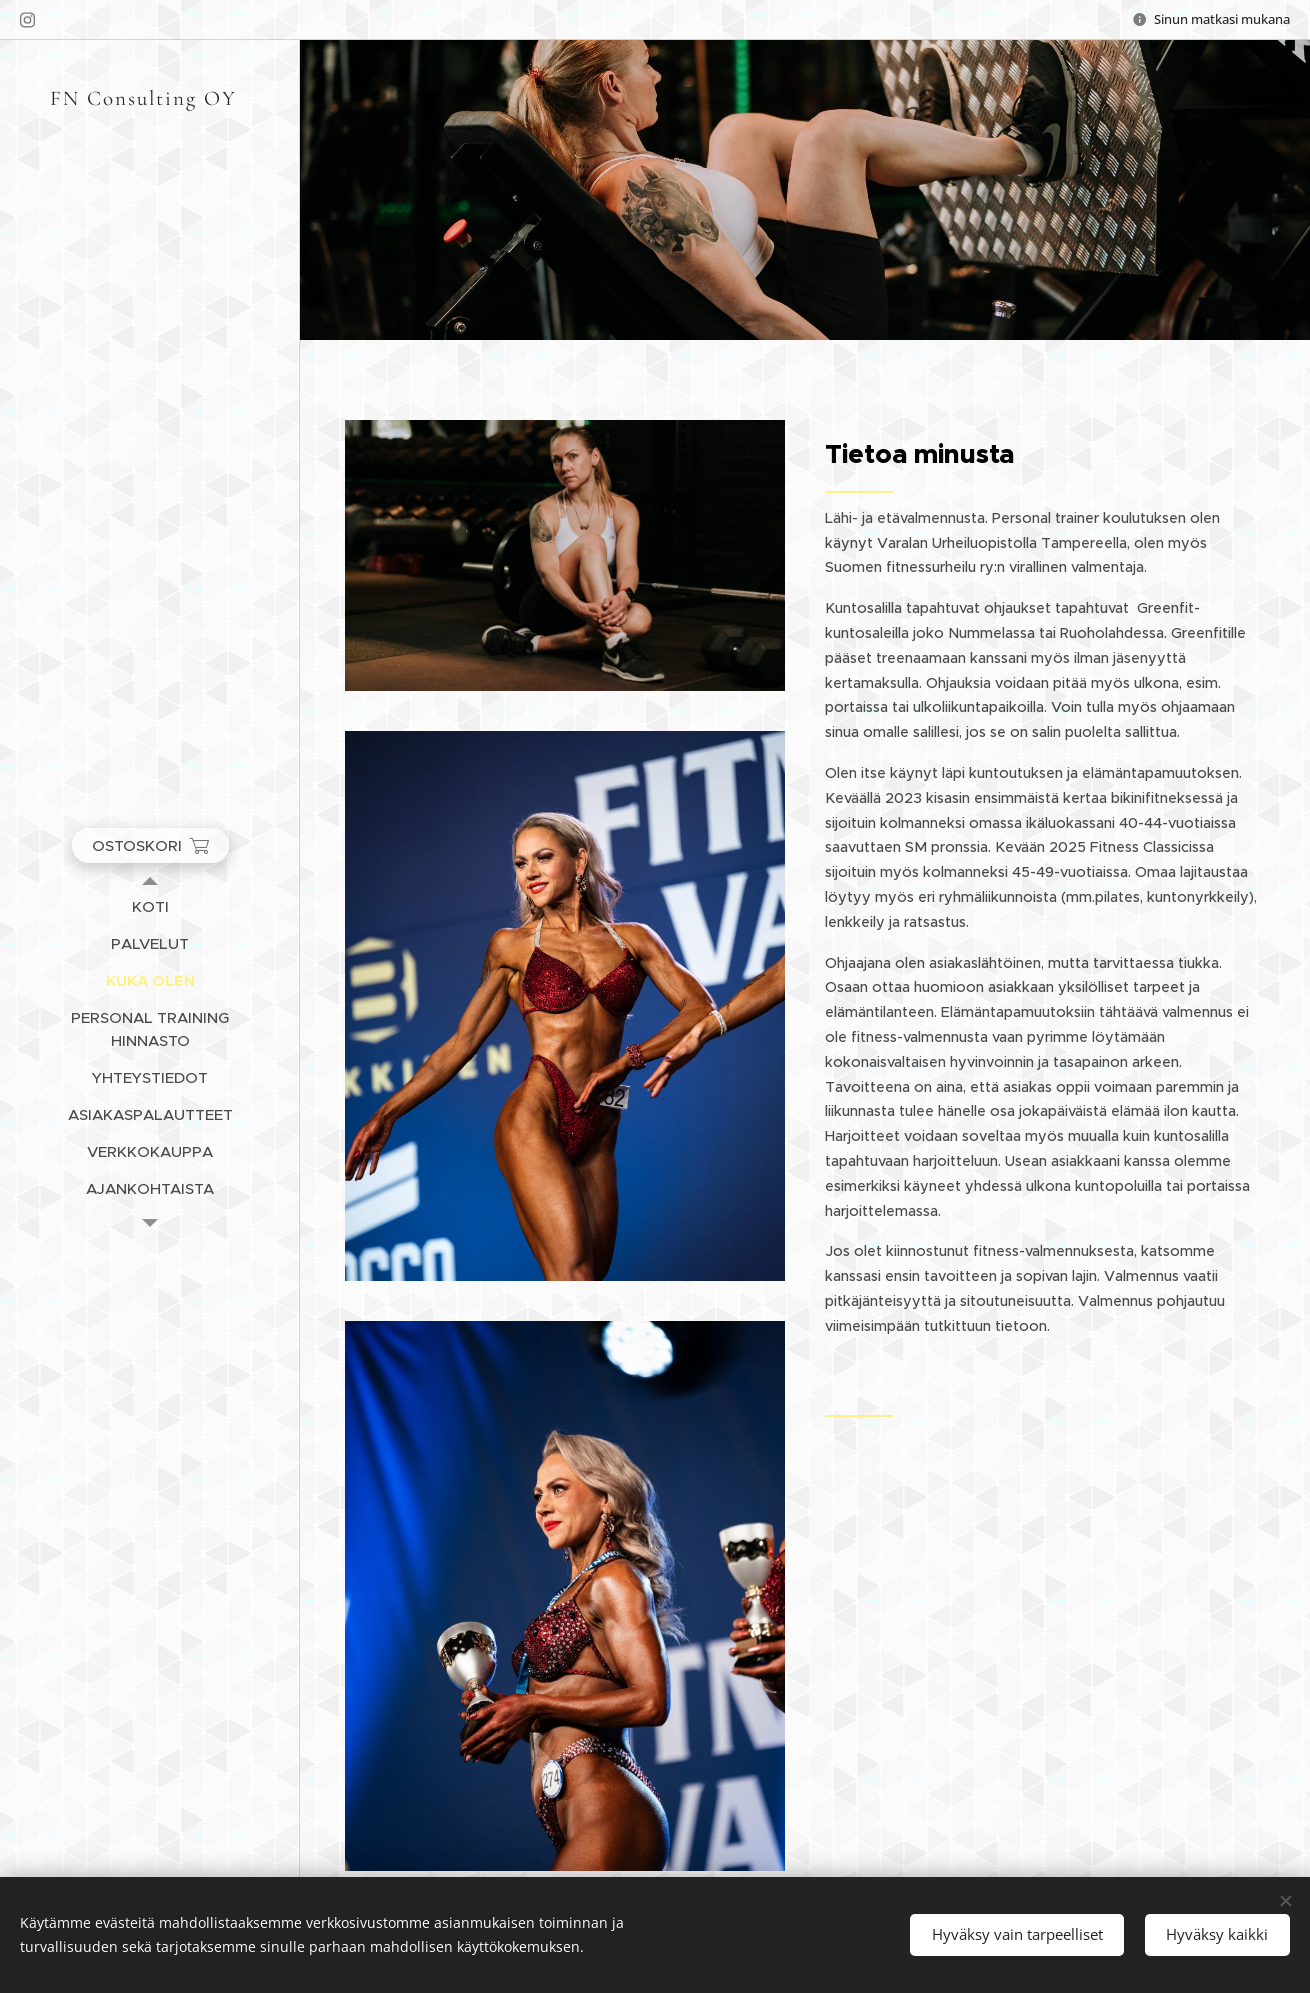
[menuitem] (150, 906)
